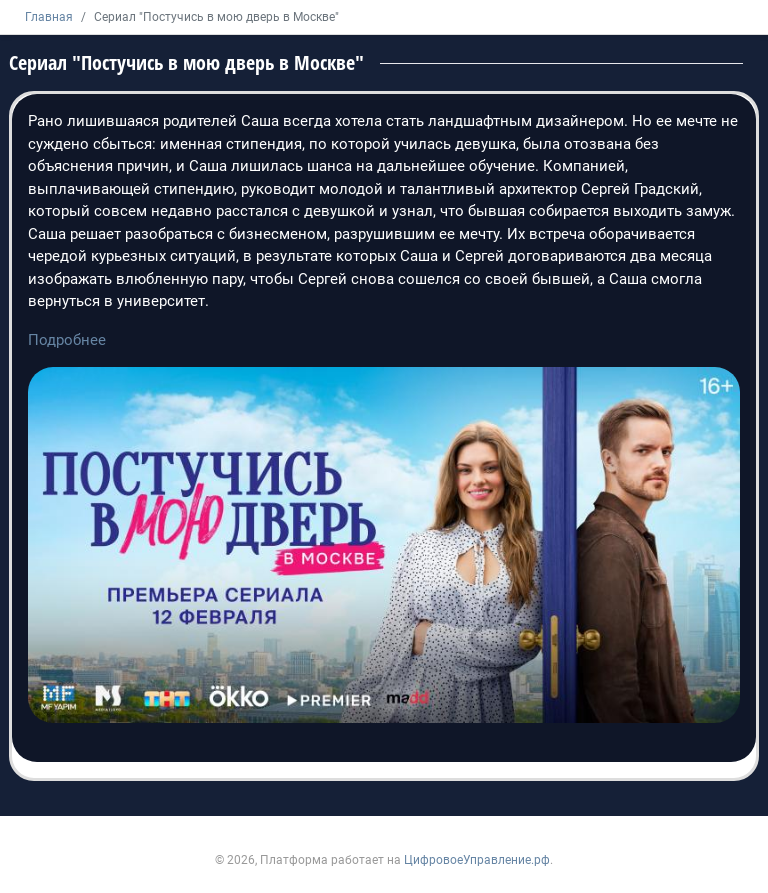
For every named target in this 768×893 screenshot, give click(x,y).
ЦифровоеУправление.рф (477, 860)
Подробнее (67, 340)
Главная (49, 17)
